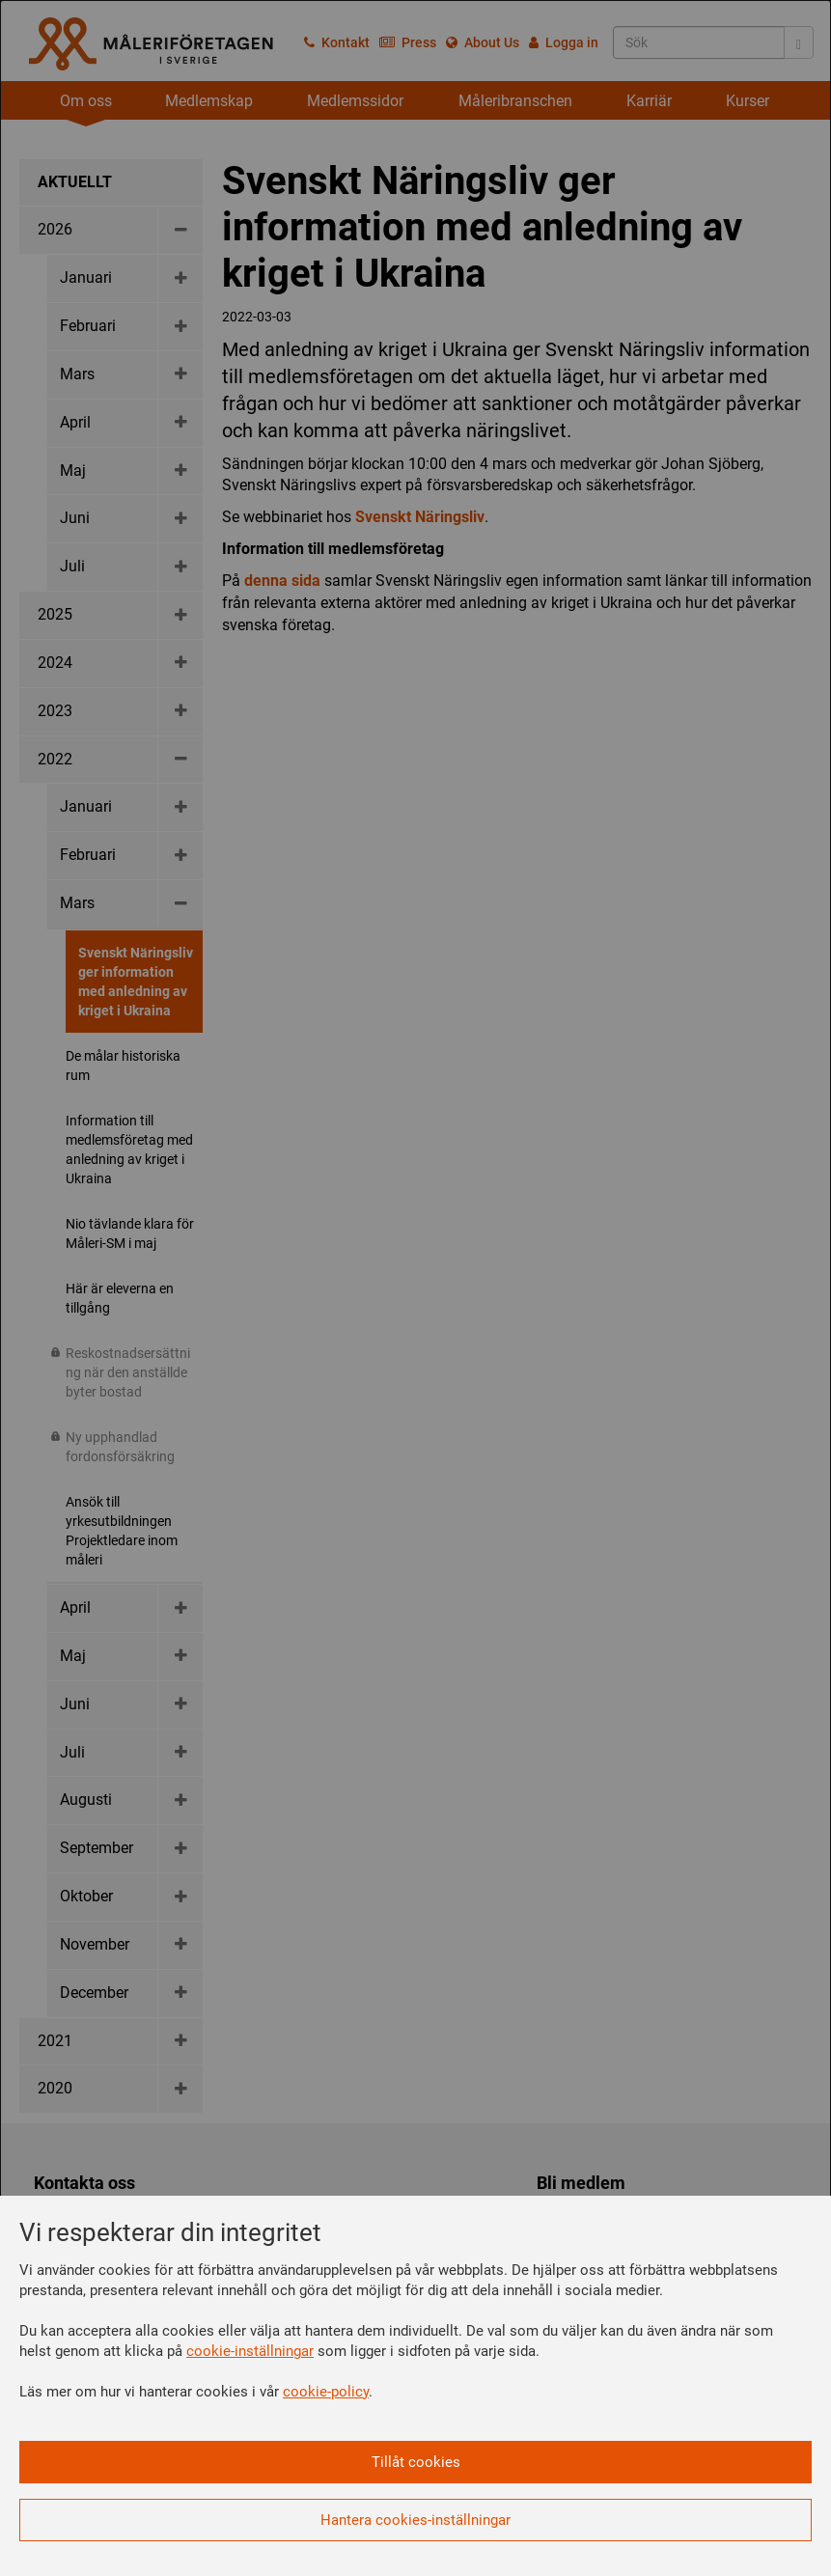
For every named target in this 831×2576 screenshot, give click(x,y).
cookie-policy (326, 2391)
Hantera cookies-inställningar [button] (415, 2520)
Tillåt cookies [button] (416, 2462)
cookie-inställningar (250, 2351)
